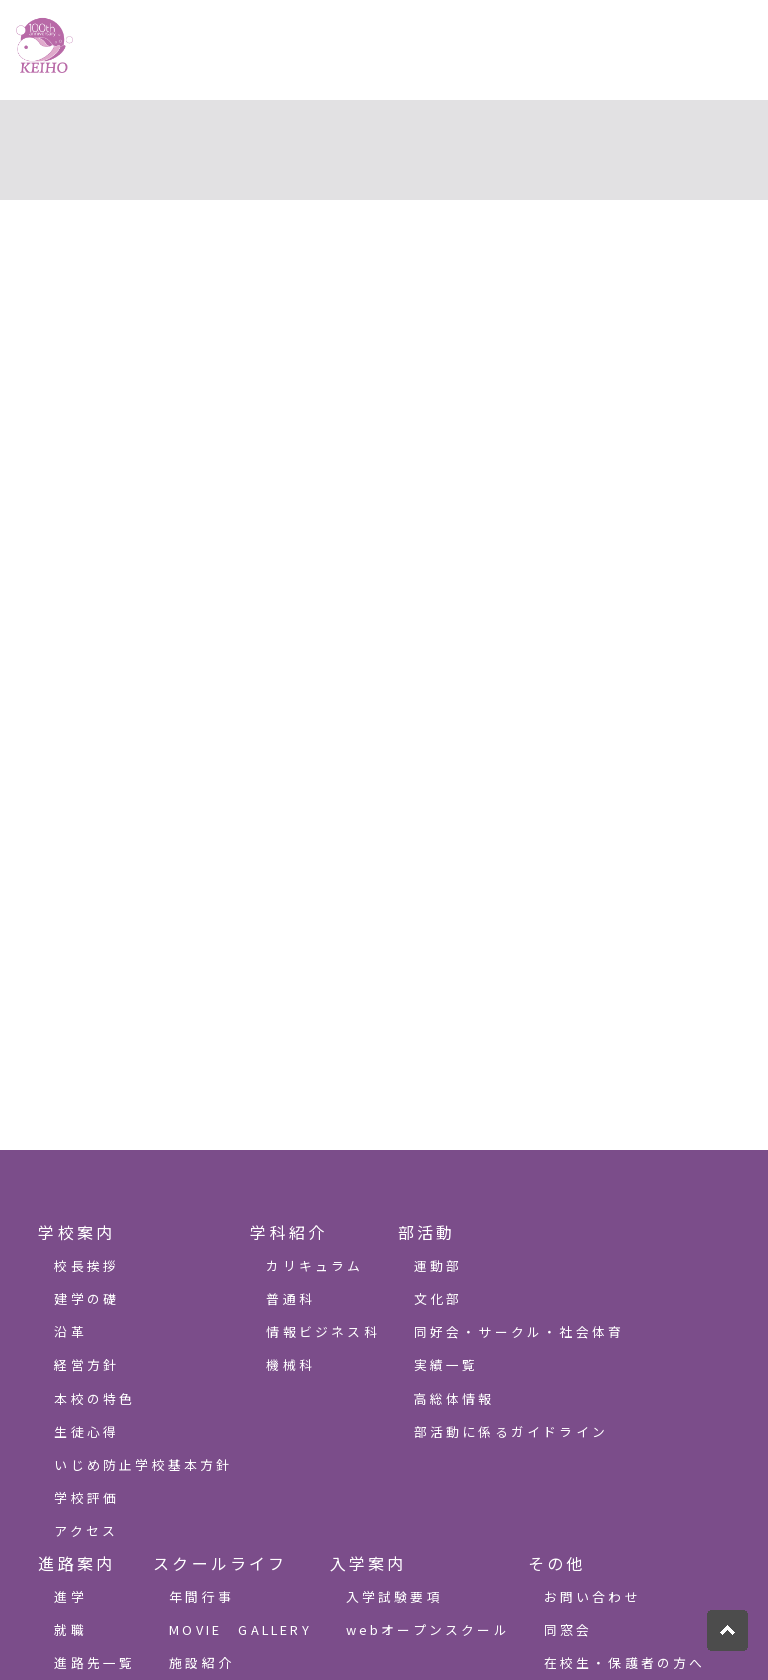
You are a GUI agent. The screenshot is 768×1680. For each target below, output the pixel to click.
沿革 (70, 1331)
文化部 (438, 1298)
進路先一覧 (94, 1662)
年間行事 (201, 1596)
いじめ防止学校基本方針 (143, 1464)
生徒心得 (86, 1431)
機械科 (290, 1364)
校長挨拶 (86, 1265)
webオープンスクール (428, 1629)
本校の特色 (94, 1398)
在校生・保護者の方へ (625, 1662)
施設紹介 (201, 1662)
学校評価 (86, 1497)
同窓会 (568, 1629)
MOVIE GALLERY (240, 1629)
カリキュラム (314, 1265)
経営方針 (86, 1364)
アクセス (86, 1530)
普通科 (290, 1298)
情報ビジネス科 (322, 1331)
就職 (70, 1629)
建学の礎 (86, 1298)
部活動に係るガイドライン (511, 1431)
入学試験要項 (394, 1596)
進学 (70, 1596)
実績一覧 (446, 1364)
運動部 (438, 1265)
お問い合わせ (592, 1596)
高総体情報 (454, 1398)
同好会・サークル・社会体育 (519, 1331)
